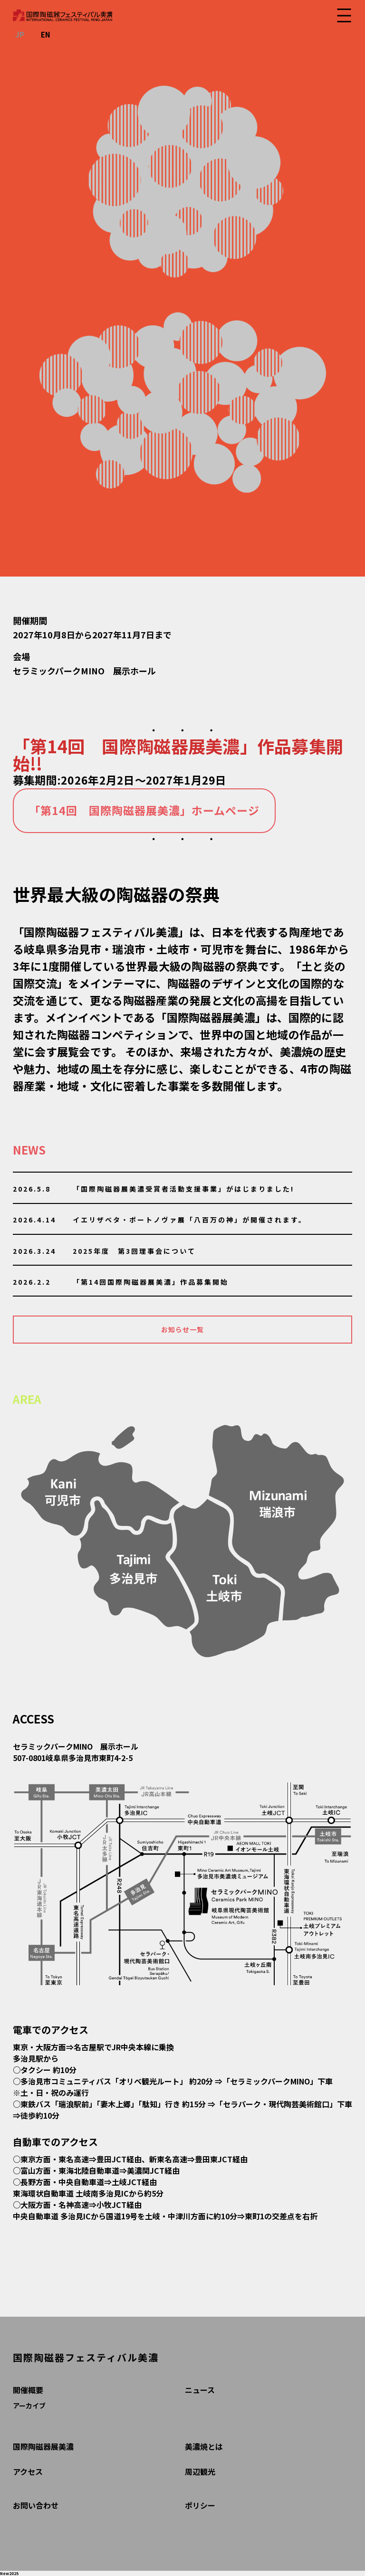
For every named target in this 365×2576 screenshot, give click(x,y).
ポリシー (200, 2505)
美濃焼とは (204, 2446)
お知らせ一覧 (182, 1329)
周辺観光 (200, 2471)
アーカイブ (29, 2405)
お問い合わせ (35, 2505)
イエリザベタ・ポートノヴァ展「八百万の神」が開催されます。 (190, 1219)
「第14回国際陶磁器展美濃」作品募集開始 (151, 1282)
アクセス (28, 2471)
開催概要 (28, 2390)
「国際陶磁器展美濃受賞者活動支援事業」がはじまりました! (183, 1188)
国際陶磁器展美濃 (43, 2446)
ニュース (200, 2390)
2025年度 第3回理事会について (134, 1251)
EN (45, 34)
